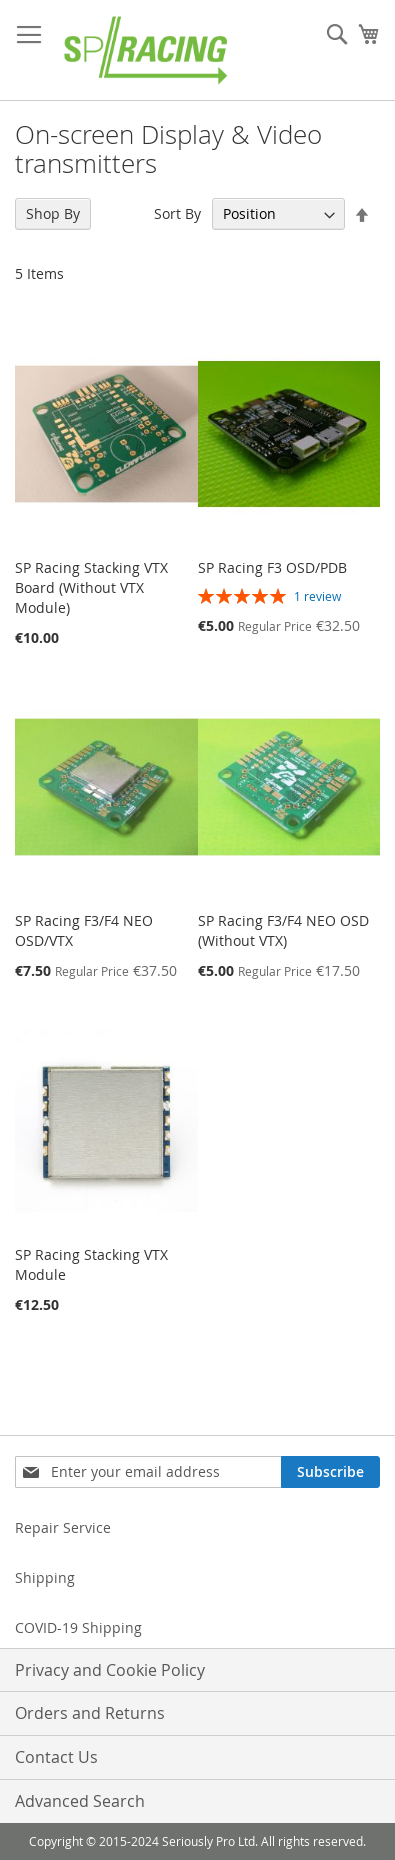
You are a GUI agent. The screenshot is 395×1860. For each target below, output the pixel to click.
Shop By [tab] (53, 213)
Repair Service (63, 1527)
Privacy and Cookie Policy (110, 1670)
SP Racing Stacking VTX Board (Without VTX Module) (91, 587)
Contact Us (56, 1757)
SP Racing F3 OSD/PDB (272, 567)
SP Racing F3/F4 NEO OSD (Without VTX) (283, 930)
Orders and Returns (90, 1713)
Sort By (177, 213)
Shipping (45, 1577)
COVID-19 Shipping (78, 1627)
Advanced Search (80, 1801)
